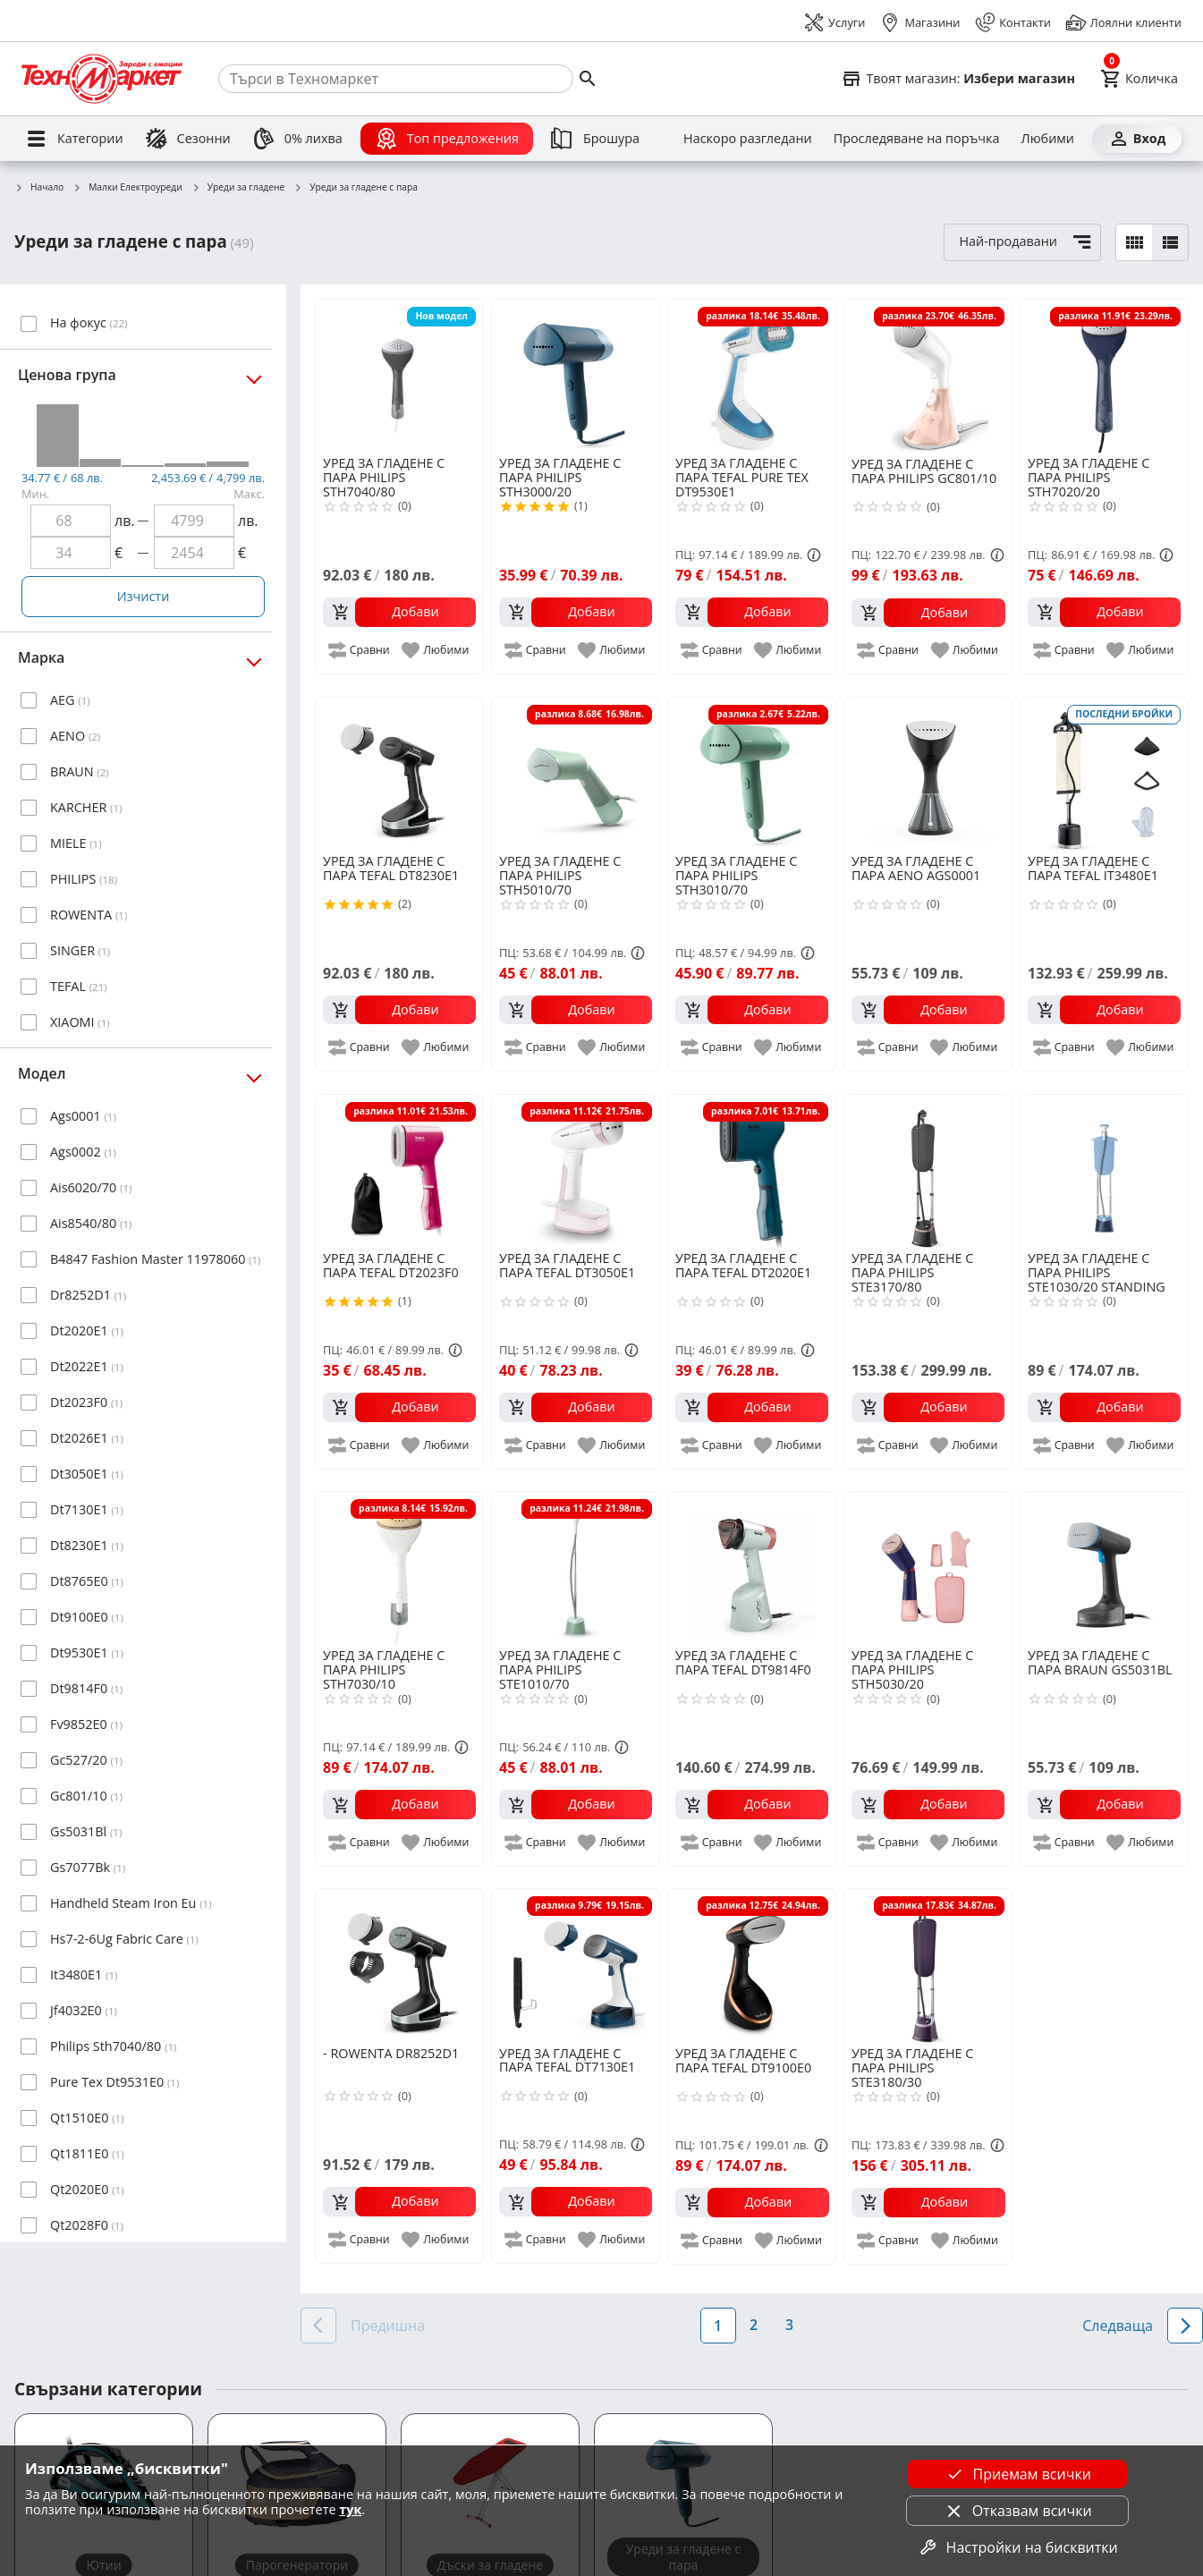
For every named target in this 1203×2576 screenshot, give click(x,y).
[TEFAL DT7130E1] (575, 1965)
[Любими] (1048, 138)
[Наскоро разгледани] (748, 138)
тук (350, 2509)
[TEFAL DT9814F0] (751, 1568)
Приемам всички (1018, 2474)
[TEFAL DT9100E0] (752, 1966)
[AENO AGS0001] (928, 774)
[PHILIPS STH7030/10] (399, 1568)
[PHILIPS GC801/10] (928, 376)
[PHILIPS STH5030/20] (928, 1568)
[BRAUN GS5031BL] (1104, 1568)
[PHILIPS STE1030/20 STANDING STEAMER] (1104, 1171)
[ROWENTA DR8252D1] (399, 1965)
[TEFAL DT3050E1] (575, 1171)
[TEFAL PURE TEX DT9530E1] (751, 376)
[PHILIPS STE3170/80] (928, 1171)
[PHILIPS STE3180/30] (928, 1966)
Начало (39, 187)
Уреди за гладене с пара (355, 187)
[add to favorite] (436, 650)
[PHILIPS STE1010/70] (575, 1568)
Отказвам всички (1018, 2510)
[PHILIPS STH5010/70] (575, 774)
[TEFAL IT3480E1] (1104, 774)
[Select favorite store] (958, 78)
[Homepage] (101, 78)
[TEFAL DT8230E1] (399, 774)
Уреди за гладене (237, 187)
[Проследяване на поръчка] (917, 138)
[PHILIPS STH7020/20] (1104, 376)
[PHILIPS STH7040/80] (399, 376)
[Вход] (1137, 138)
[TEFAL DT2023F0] (399, 1171)
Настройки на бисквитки (1018, 2547)
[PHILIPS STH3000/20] (575, 376)
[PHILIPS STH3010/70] (751, 774)
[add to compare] (360, 650)
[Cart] (1139, 78)
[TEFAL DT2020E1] (751, 1171)
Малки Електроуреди (127, 187)
